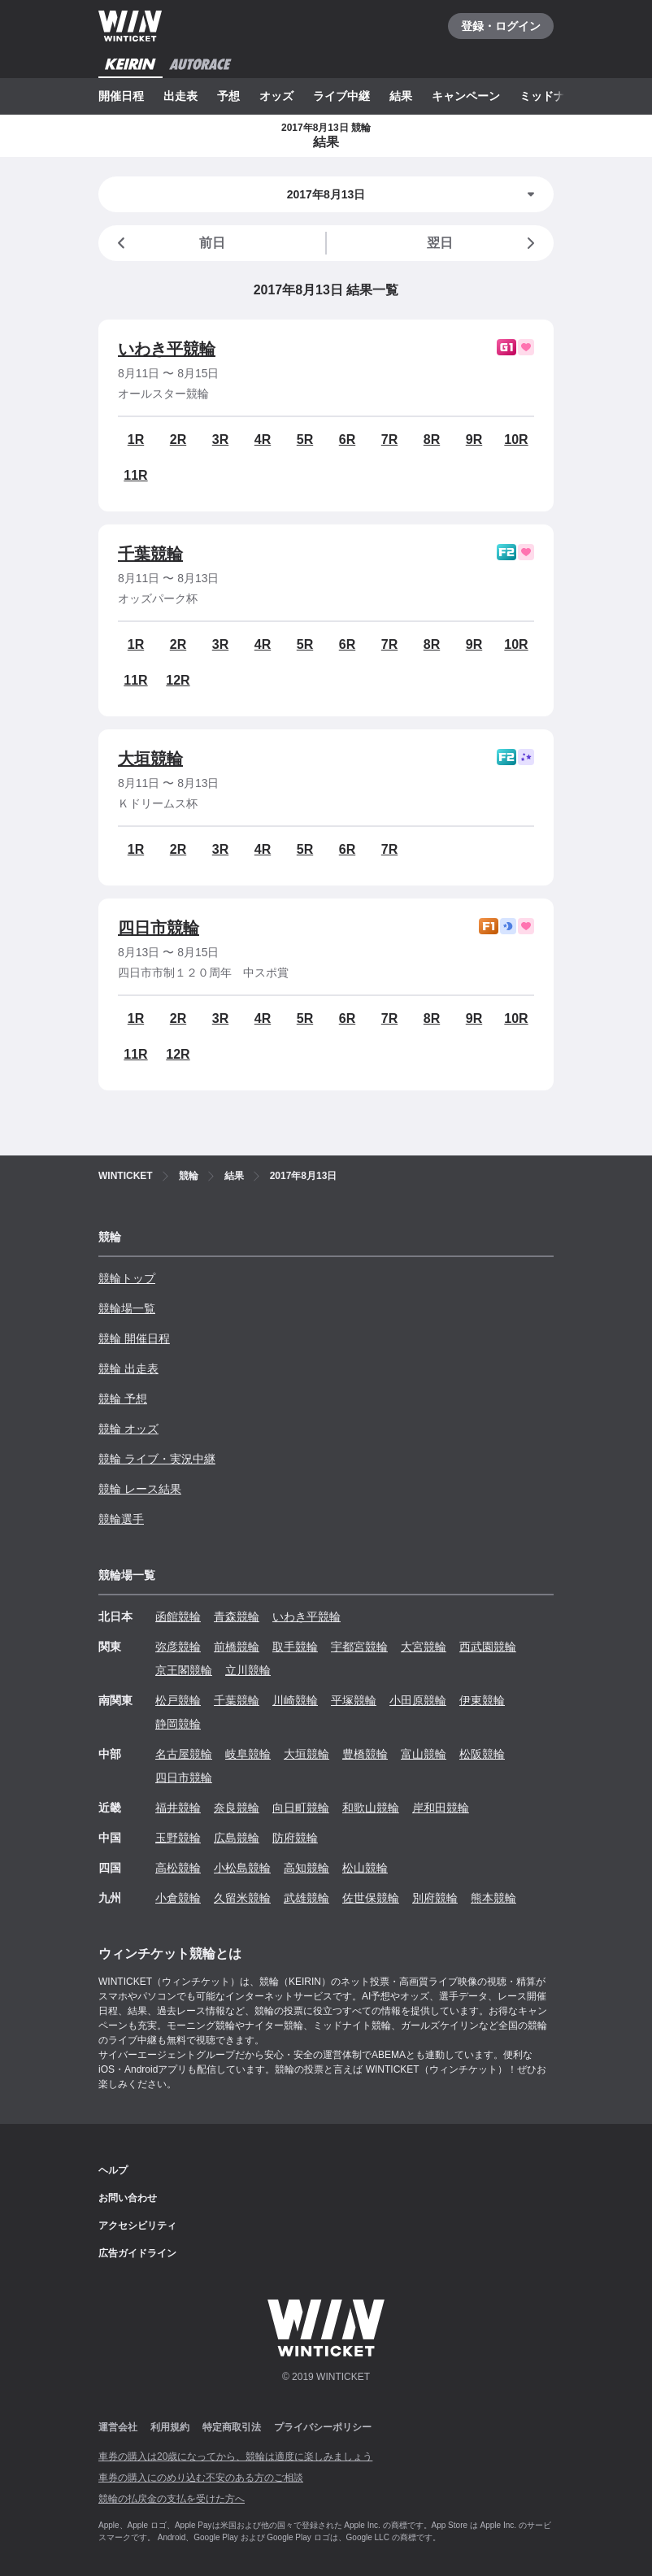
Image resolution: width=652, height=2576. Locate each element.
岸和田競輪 (440, 1807)
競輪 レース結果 (139, 1488)
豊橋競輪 (365, 1753)
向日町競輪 (300, 1807)
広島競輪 (236, 1837)
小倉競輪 (178, 1897)
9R (474, 439)
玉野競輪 (178, 1837)
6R (347, 439)
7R (389, 439)
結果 (400, 95)
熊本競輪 (493, 1897)
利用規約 (169, 2427)
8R (432, 439)
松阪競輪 (482, 1753)
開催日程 (121, 95)
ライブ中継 (341, 95)
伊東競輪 (482, 1700)
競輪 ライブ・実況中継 (156, 1458)
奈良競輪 (236, 1807)
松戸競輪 (178, 1700)
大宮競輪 (423, 1646)
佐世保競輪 (370, 1897)
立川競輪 (248, 1670)
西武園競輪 (487, 1646)
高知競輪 (306, 1867)
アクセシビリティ (137, 2225)
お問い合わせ (127, 2198)
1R (136, 439)
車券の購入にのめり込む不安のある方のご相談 (200, 2477)
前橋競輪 (236, 1646)
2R (178, 439)
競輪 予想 (122, 1398)
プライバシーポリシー (323, 2427)
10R (516, 439)
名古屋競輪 (183, 1753)
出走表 (180, 95)
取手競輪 (295, 1646)
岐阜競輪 (248, 1753)
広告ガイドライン (137, 2253)
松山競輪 (365, 1867)
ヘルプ (113, 2170)
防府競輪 (295, 1837)
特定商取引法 (231, 2427)
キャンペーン (466, 95)
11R (135, 475)
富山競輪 (423, 1753)
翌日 (484, 243)
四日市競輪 (158, 928)
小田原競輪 (417, 1700)
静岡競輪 (178, 1723)
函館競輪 (178, 1616)
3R (220, 439)
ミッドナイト (553, 95)
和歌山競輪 (370, 1807)
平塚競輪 (353, 1700)
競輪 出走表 (128, 1368)
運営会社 (117, 2427)
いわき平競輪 (166, 349)
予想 (228, 95)
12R (177, 680)
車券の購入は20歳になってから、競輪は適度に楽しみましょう (235, 2456)
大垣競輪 (150, 759)
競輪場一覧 (126, 1308)
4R (262, 439)
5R (305, 439)
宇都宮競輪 (359, 1646)
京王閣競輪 (183, 1670)
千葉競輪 (150, 554)
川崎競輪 (295, 1700)
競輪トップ (126, 1278)
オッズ (276, 95)
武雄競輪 (306, 1897)
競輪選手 (121, 1518)
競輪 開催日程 (134, 1338)
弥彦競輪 (178, 1646)
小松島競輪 (242, 1867)
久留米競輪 (242, 1897)
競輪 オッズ (128, 1428)
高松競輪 (178, 1867)
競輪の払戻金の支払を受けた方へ (171, 2498)
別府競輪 (435, 1897)
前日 (168, 243)
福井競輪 (178, 1807)
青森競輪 (236, 1616)
